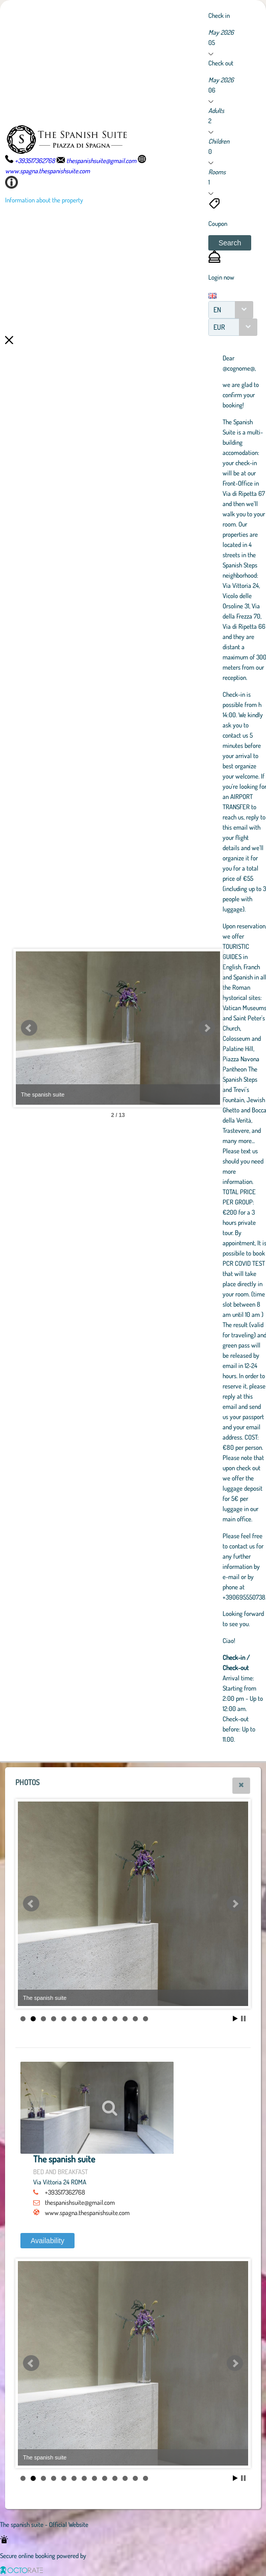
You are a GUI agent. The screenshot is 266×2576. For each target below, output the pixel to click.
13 (145, 2018)
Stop (243, 2018)
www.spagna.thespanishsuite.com (87, 2212)
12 (135, 2018)
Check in (219, 15)
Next (207, 1028)
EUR (219, 327)
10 (114, 2018)
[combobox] (230, 309)
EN (217, 309)
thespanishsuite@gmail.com (80, 2202)
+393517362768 (65, 2192)
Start (235, 2018)
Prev (29, 1028)
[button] (229, 242)
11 (125, 2018)
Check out (220, 63)
